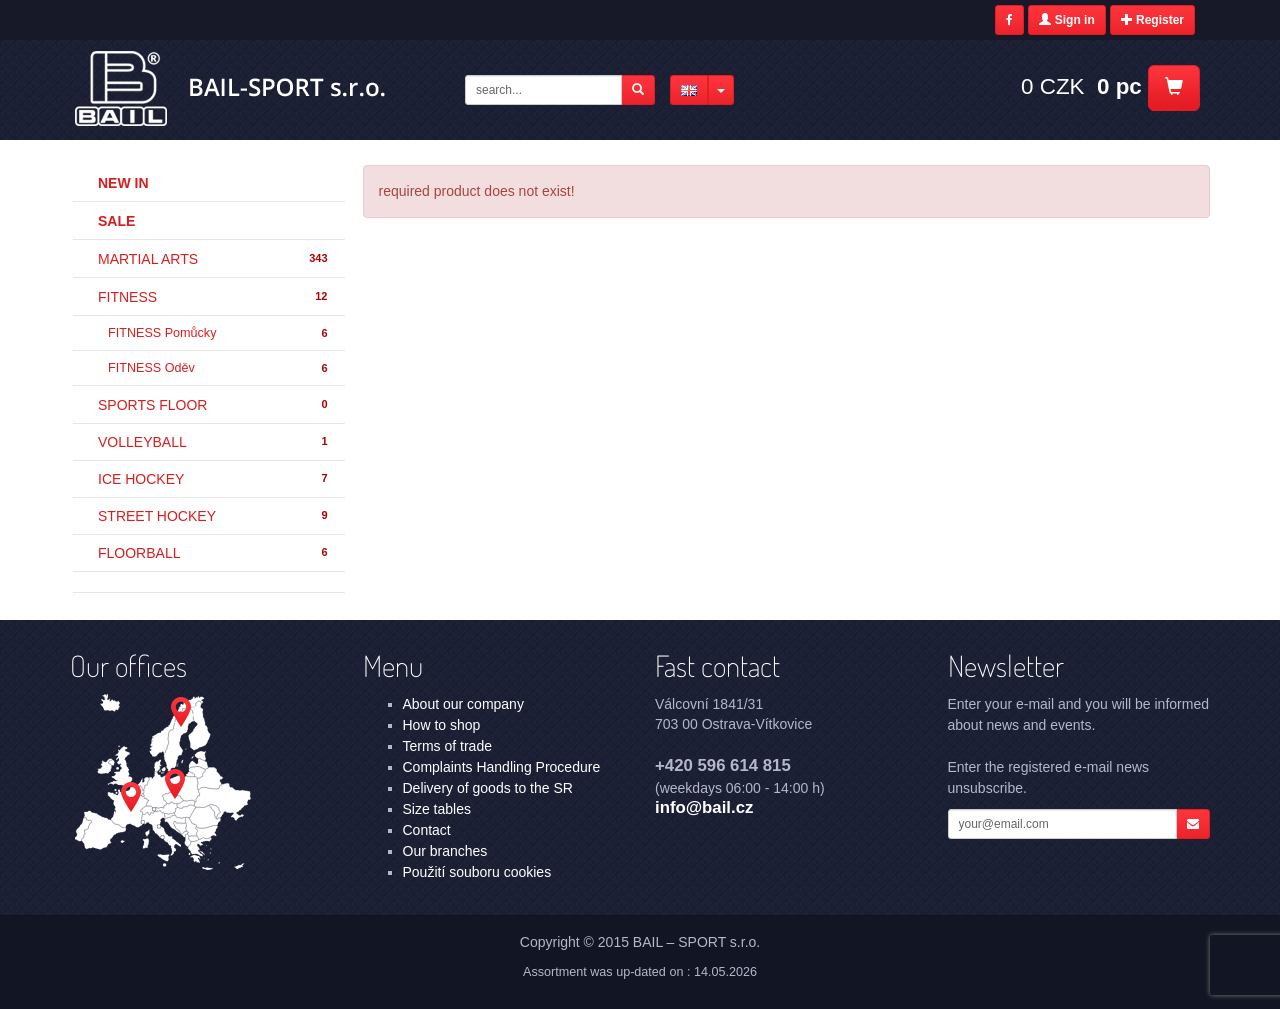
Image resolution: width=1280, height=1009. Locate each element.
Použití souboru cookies (477, 872)
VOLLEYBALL (214, 442)
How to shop (442, 725)
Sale (116, 221)
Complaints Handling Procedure (502, 767)
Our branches (445, 851)
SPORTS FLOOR (214, 405)
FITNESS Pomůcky (219, 333)
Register (1152, 20)
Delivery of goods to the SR (488, 788)
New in (123, 183)
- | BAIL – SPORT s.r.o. (231, 89)
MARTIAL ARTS (214, 259)
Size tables (437, 809)
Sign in (1066, 20)
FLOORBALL (214, 553)
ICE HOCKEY (214, 479)
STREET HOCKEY (214, 516)
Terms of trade (447, 746)
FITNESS (214, 297)
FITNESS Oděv (219, 368)
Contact (427, 830)
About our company (463, 704)
